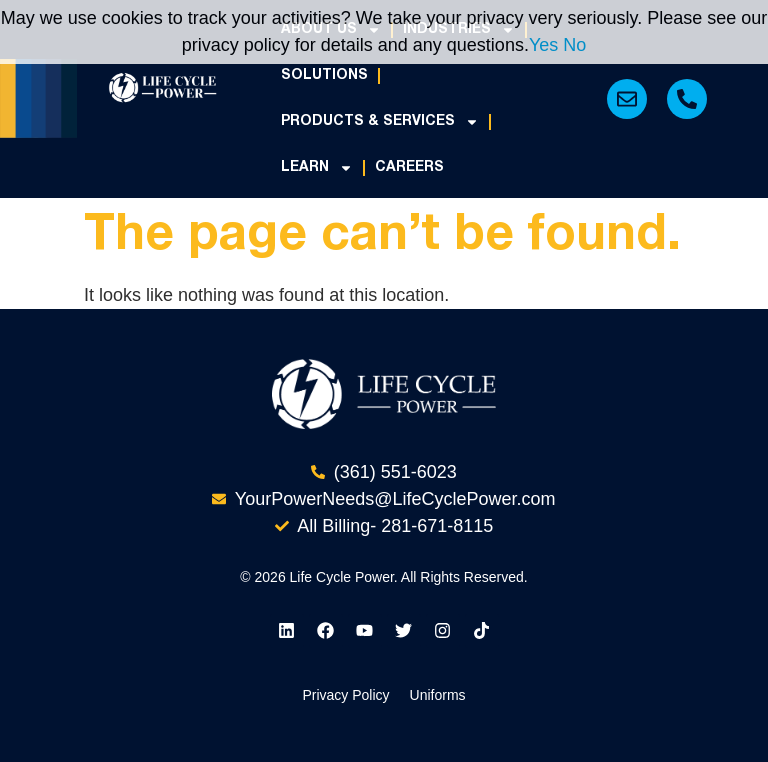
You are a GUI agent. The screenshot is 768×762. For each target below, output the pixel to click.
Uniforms (438, 695)
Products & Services (380, 122)
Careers (409, 167)
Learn (317, 168)
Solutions (324, 75)
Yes (543, 45)
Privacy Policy (345, 695)
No (574, 45)
